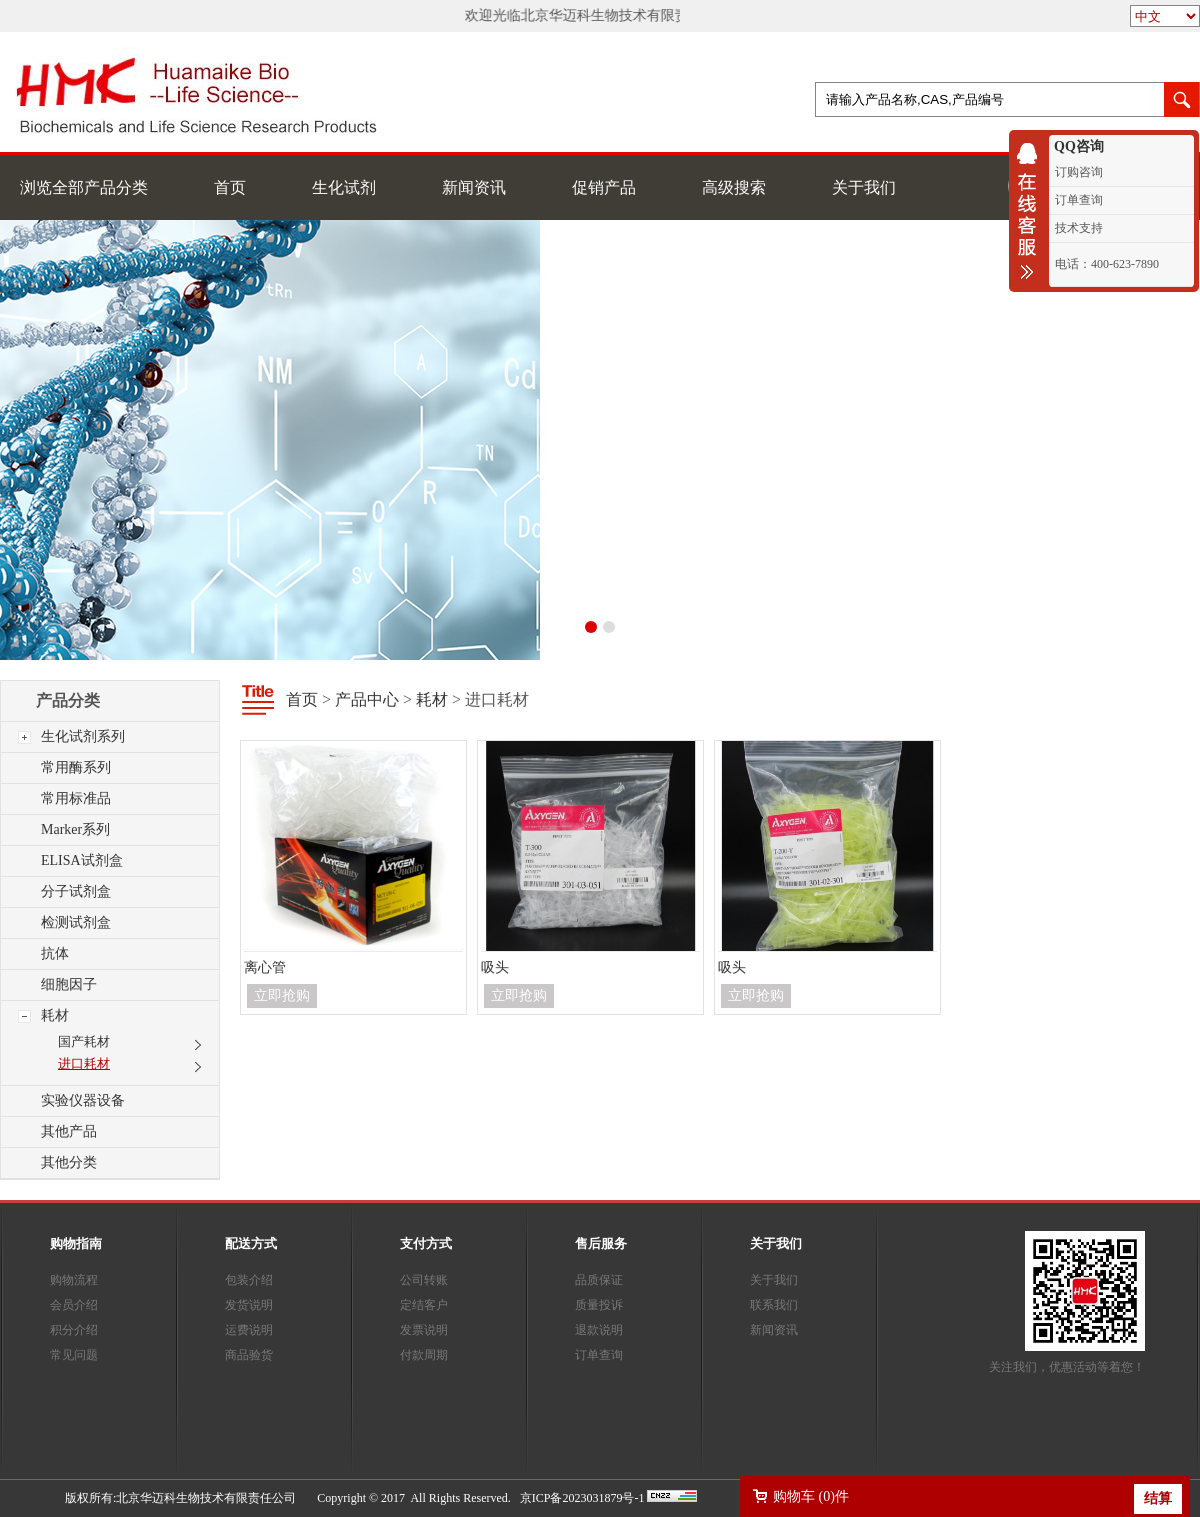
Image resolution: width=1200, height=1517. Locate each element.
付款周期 (424, 1355)
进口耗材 (84, 1063)
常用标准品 (76, 798)
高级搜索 (734, 187)
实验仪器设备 (83, 1100)
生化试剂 (344, 187)
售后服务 (601, 1243)
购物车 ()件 (811, 1496)
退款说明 (599, 1330)
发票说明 (424, 1330)
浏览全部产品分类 (84, 187)
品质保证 (599, 1280)
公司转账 (424, 1280)
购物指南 (76, 1243)
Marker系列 (75, 829)
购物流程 (74, 1280)
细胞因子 (69, 984)
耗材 (55, 1015)
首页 (230, 187)
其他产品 (69, 1131)
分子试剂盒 (76, 891)
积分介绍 (74, 1330)
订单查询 (599, 1355)
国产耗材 (84, 1041)
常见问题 (74, 1355)
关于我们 (864, 187)
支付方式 (426, 1243)
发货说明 (249, 1305)
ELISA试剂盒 (82, 860)
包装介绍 (249, 1280)
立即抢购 (282, 995)
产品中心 (367, 699)
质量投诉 (599, 1305)
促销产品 (604, 187)
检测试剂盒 (76, 922)
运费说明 (249, 1330)
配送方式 (251, 1243)
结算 (1158, 1498)
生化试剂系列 (83, 736)
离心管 (265, 967)
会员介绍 (74, 1305)
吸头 (495, 967)
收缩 (1032, 211)
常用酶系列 (76, 767)
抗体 (55, 953)
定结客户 (424, 1305)
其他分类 (69, 1162)
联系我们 (774, 1305)
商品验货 (249, 1355)
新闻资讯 (474, 187)
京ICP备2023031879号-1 (582, 1498)
